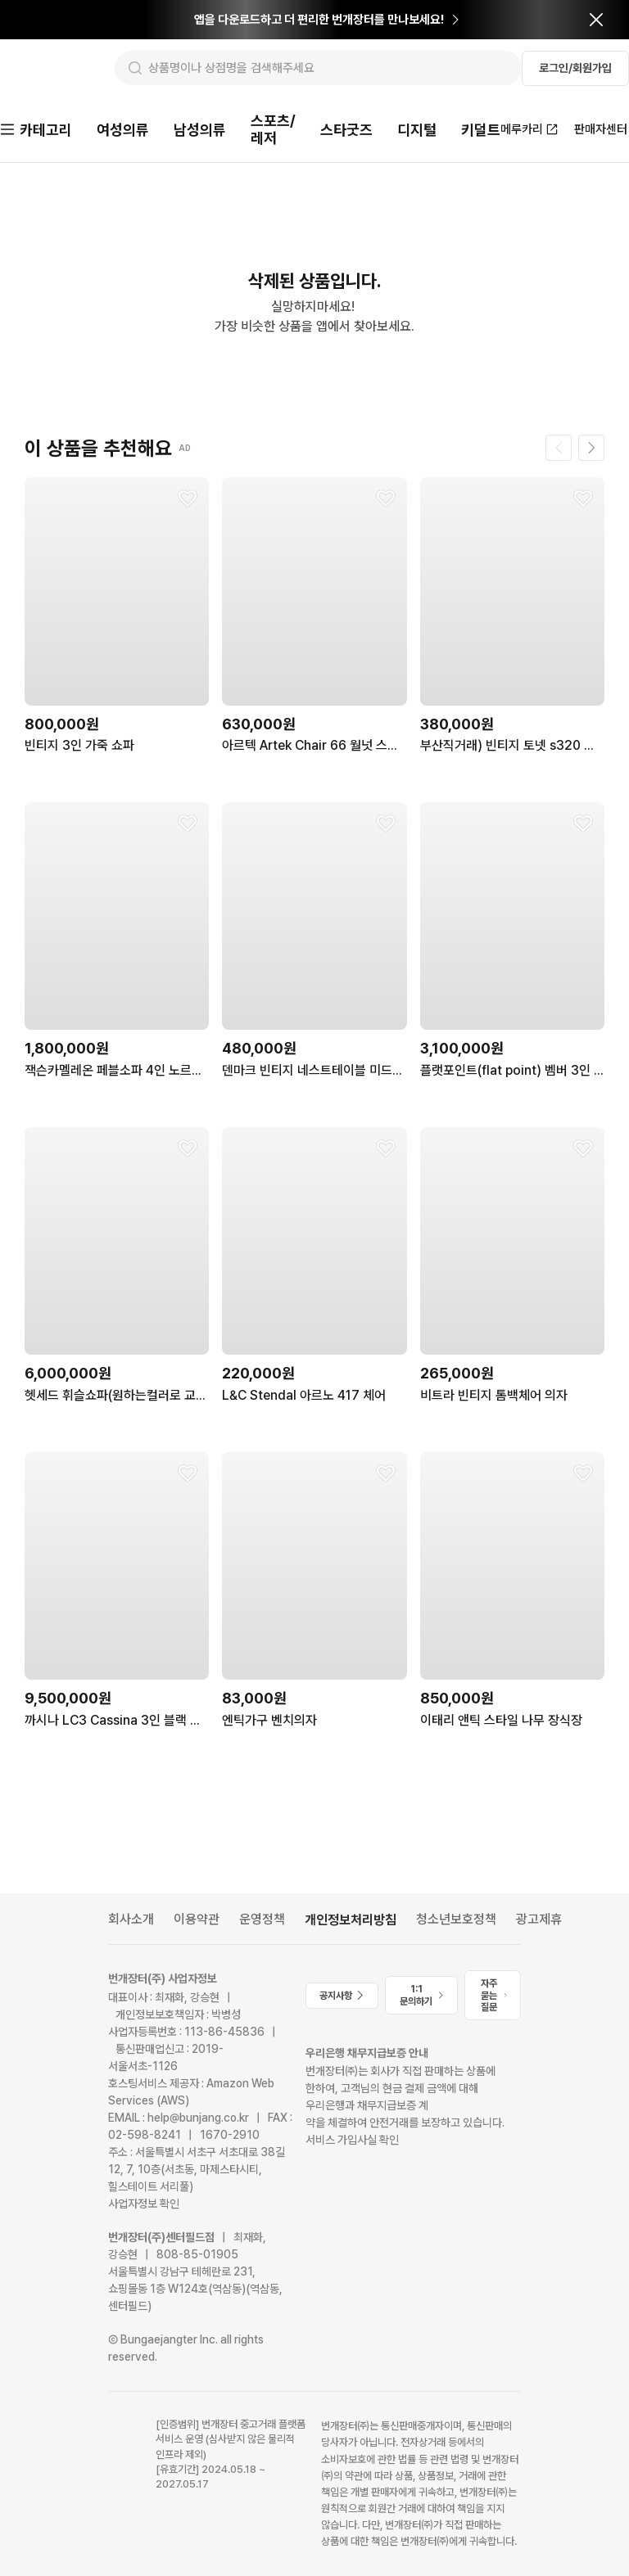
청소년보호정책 (456, 1913)
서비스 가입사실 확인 (352, 2134)
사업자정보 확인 (143, 2197)
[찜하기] (187, 492)
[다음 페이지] (591, 442)
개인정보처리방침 (350, 1913)
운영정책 (262, 1913)
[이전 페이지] (558, 442)
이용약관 (196, 1913)
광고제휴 (539, 1913)
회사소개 (131, 1913)
